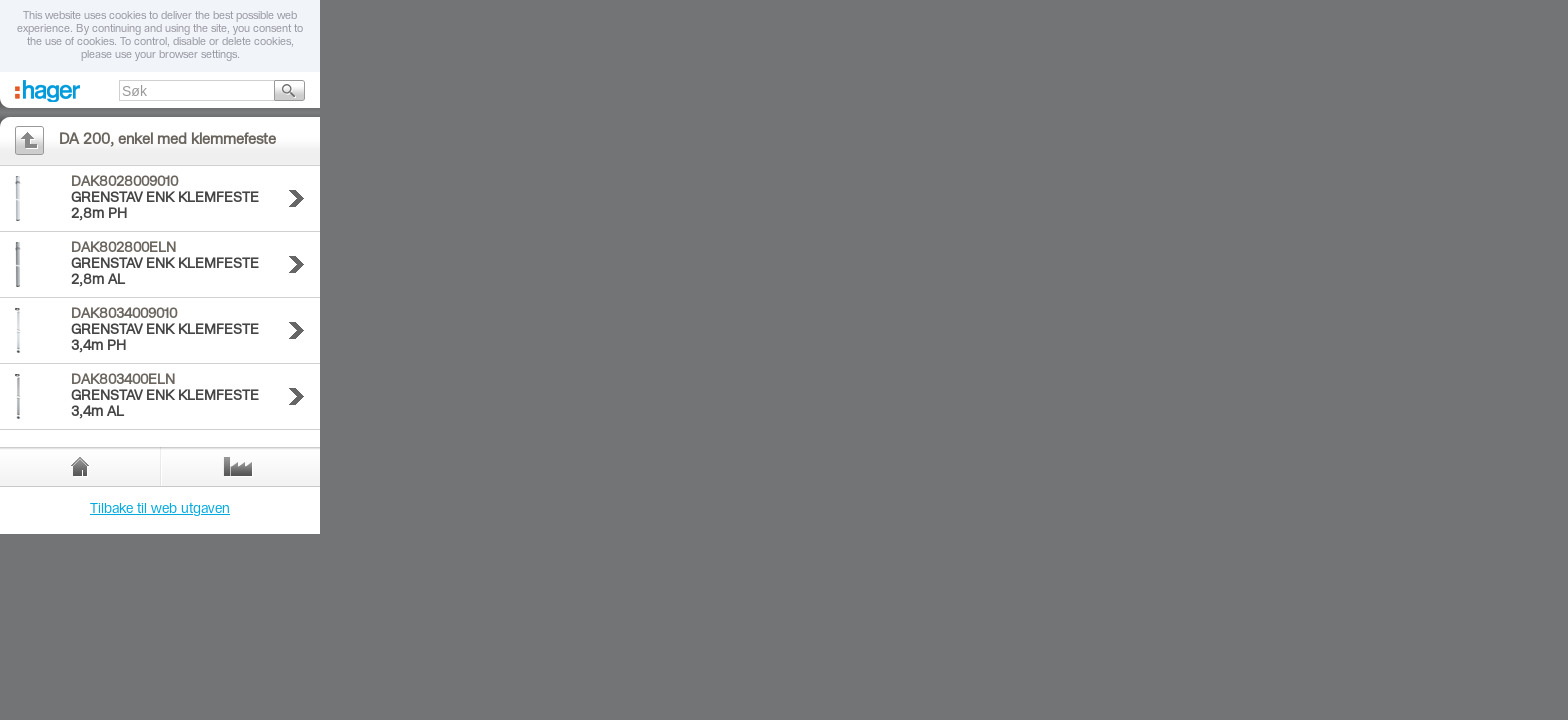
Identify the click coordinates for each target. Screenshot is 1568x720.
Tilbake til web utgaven (160, 510)
